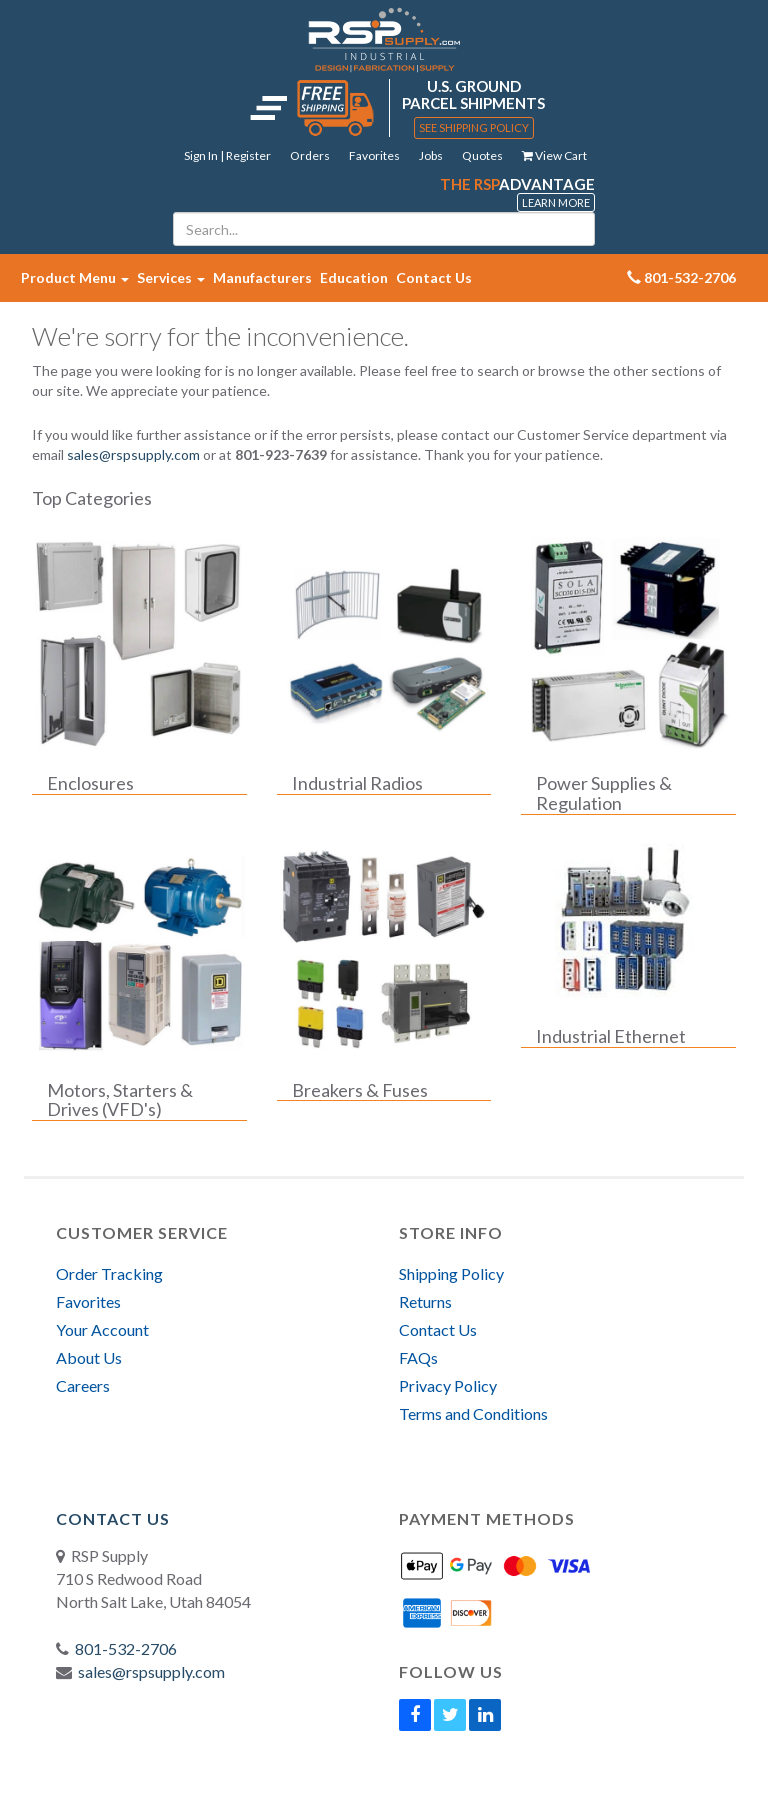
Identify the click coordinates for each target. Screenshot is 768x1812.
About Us (89, 1357)
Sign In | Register (227, 155)
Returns (425, 1301)
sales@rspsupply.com (133, 454)
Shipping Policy (451, 1273)
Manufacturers (262, 277)
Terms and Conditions (473, 1413)
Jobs (431, 155)
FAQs (418, 1357)
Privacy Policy (448, 1385)
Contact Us (434, 277)
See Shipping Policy (474, 127)
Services (171, 277)
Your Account (102, 1329)
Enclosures (90, 784)
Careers (83, 1385)
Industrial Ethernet (611, 1037)
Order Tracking (109, 1273)
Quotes (482, 155)
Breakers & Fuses (360, 1091)
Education (354, 277)
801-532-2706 (126, 1648)
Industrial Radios (357, 784)
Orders (310, 155)
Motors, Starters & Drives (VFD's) (120, 1101)
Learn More (556, 202)
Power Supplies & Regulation (604, 794)
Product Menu (75, 277)
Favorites (374, 155)
